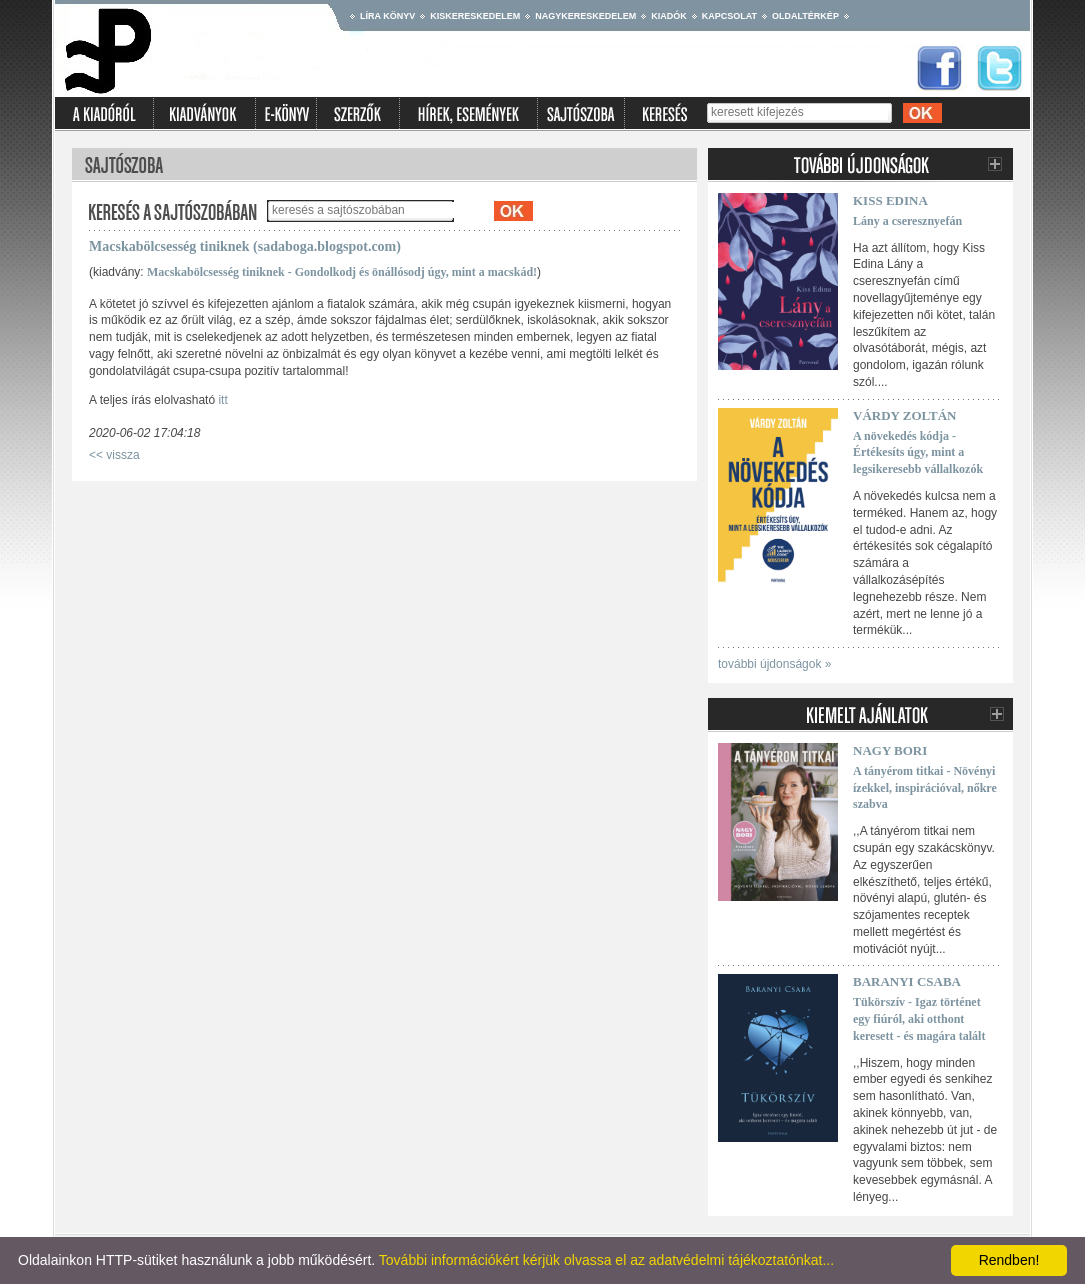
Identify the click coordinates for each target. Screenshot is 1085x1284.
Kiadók (669, 16)
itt (222, 400)
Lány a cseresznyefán (907, 221)
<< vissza (114, 455)
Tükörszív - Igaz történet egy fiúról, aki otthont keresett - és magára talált (919, 1019)
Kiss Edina (890, 200)
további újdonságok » (774, 664)
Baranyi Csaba (907, 981)
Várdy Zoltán (904, 415)
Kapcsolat (729, 16)
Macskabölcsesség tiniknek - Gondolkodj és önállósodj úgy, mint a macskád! (342, 272)
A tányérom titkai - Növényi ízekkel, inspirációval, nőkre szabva (925, 788)
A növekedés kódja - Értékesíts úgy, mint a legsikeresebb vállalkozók (918, 453)
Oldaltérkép (805, 16)
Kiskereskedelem (475, 16)
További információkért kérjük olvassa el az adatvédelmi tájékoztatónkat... (606, 1260)
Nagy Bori (890, 750)
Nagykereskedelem (585, 16)
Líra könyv (387, 16)
